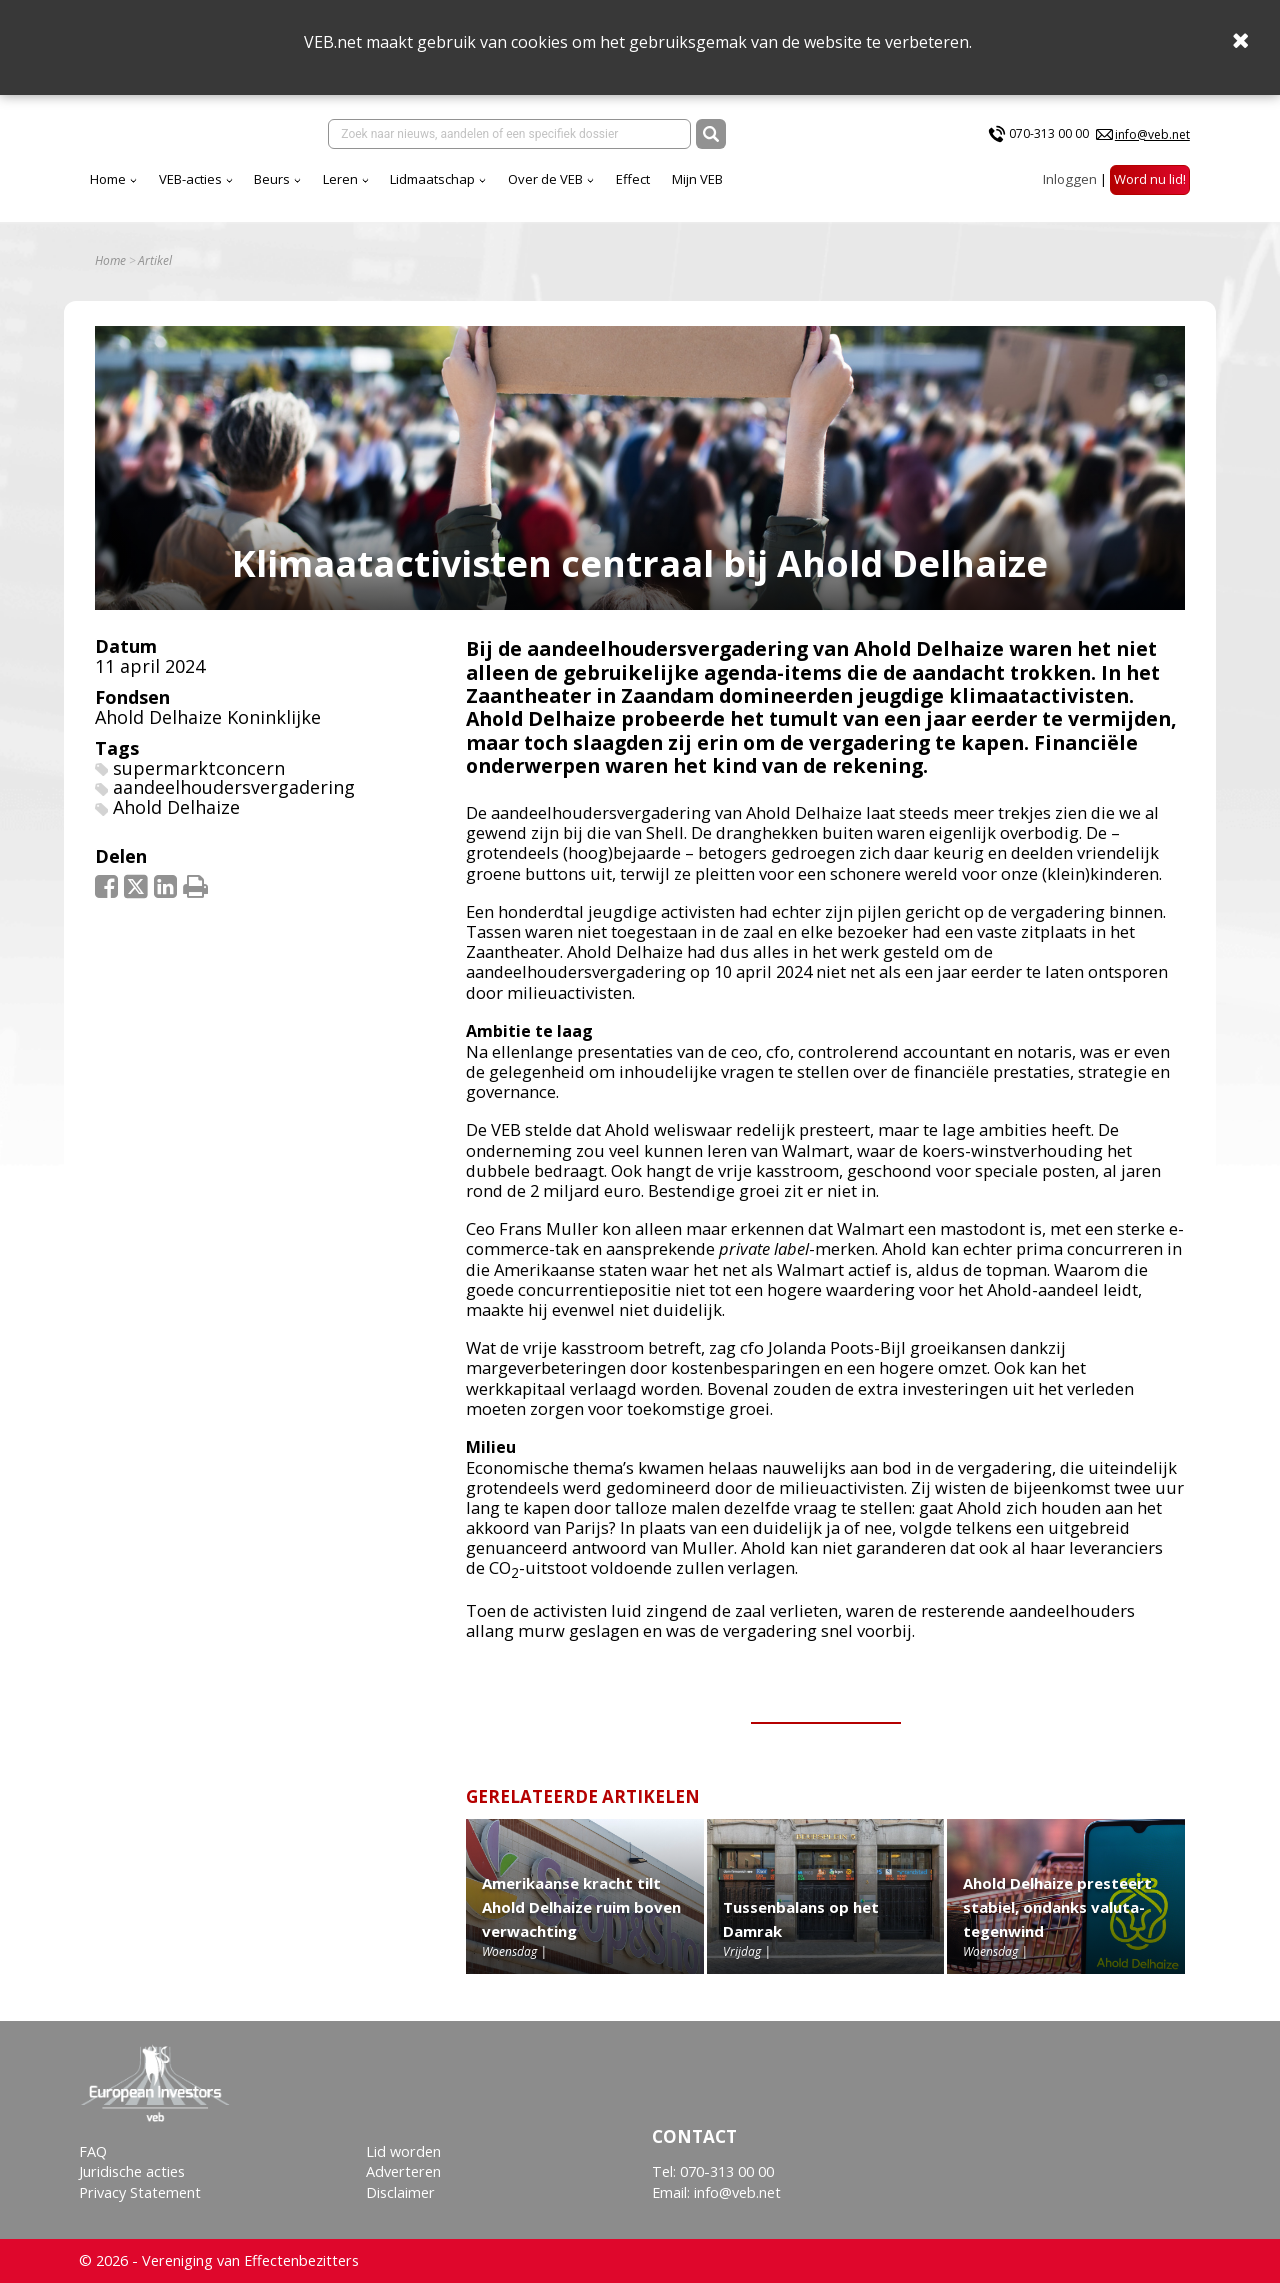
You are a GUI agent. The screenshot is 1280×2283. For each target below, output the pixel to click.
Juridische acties (132, 2171)
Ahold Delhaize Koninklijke (208, 717)
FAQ (93, 2151)
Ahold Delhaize (176, 807)
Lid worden (403, 2151)
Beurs (272, 179)
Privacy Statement (140, 2192)
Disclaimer (400, 2192)
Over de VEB (545, 179)
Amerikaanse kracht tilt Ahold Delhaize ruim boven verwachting (581, 1907)
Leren (340, 179)
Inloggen (1070, 179)
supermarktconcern (199, 768)
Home (108, 179)
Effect (633, 179)
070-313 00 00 (1049, 133)
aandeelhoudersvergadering (234, 787)
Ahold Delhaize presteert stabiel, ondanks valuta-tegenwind (1057, 1907)
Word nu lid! (1150, 179)
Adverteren (403, 2171)
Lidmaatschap (432, 179)
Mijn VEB (697, 179)
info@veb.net (1152, 134)
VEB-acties (190, 179)
